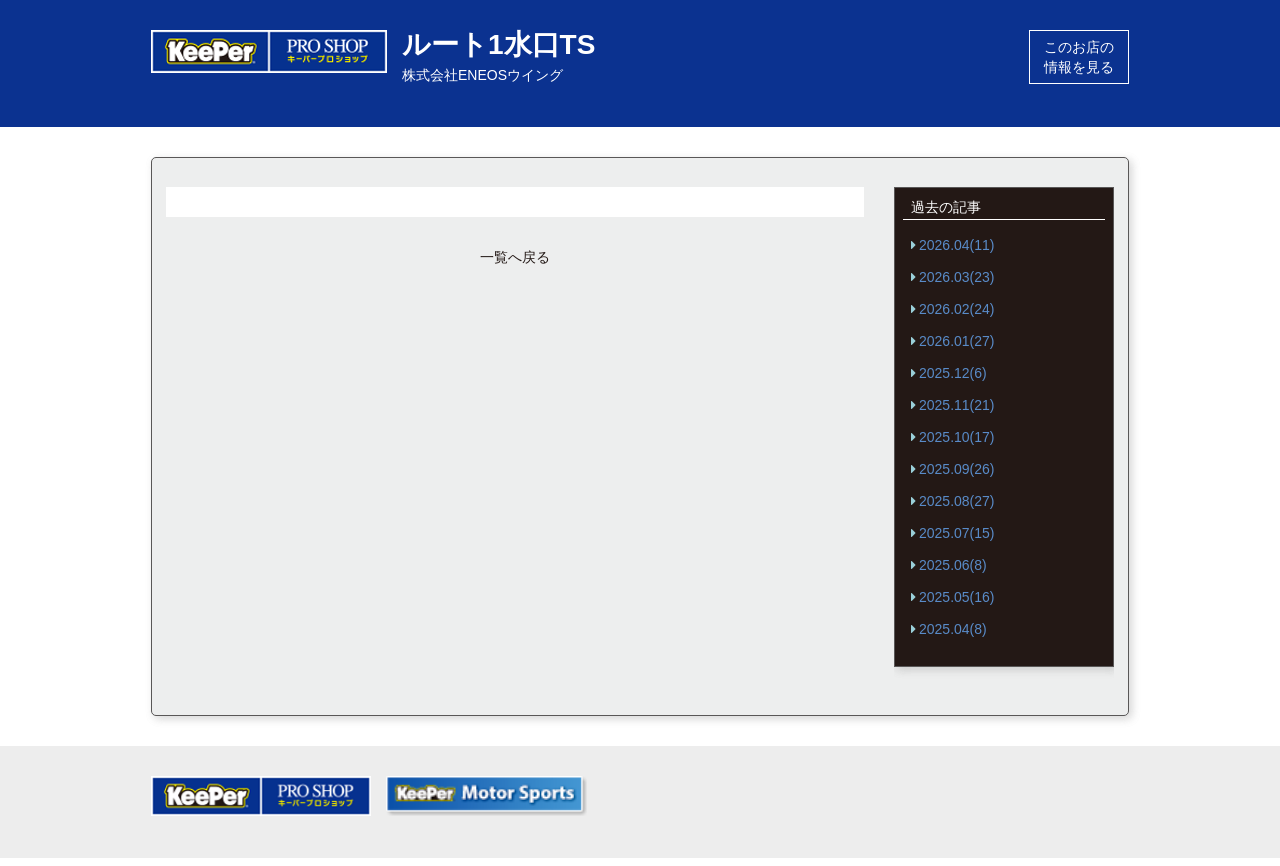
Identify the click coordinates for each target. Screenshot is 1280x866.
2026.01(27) (957, 341)
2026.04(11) (957, 245)
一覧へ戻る (515, 257)
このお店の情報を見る (1079, 57)
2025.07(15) (957, 533)
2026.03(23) (957, 277)
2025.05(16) (957, 597)
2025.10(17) (957, 437)
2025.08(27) (957, 501)
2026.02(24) (957, 309)
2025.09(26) (957, 469)
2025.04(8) (953, 629)
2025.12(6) (953, 373)
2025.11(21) (957, 405)
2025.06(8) (953, 565)
